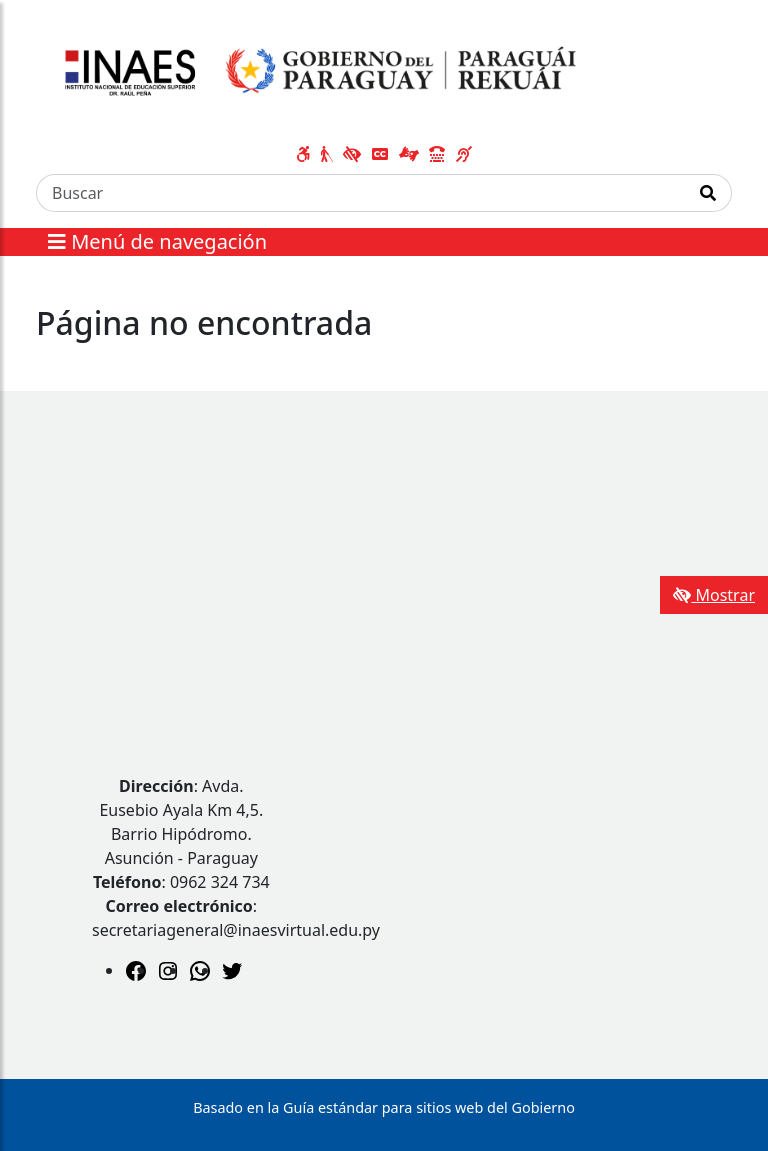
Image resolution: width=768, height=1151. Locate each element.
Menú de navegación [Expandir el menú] (157, 241)
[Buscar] (361, 193)
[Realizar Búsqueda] (708, 193)
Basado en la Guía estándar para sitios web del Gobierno (384, 1107)
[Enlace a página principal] (314, 73)
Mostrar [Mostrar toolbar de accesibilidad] (714, 595)
